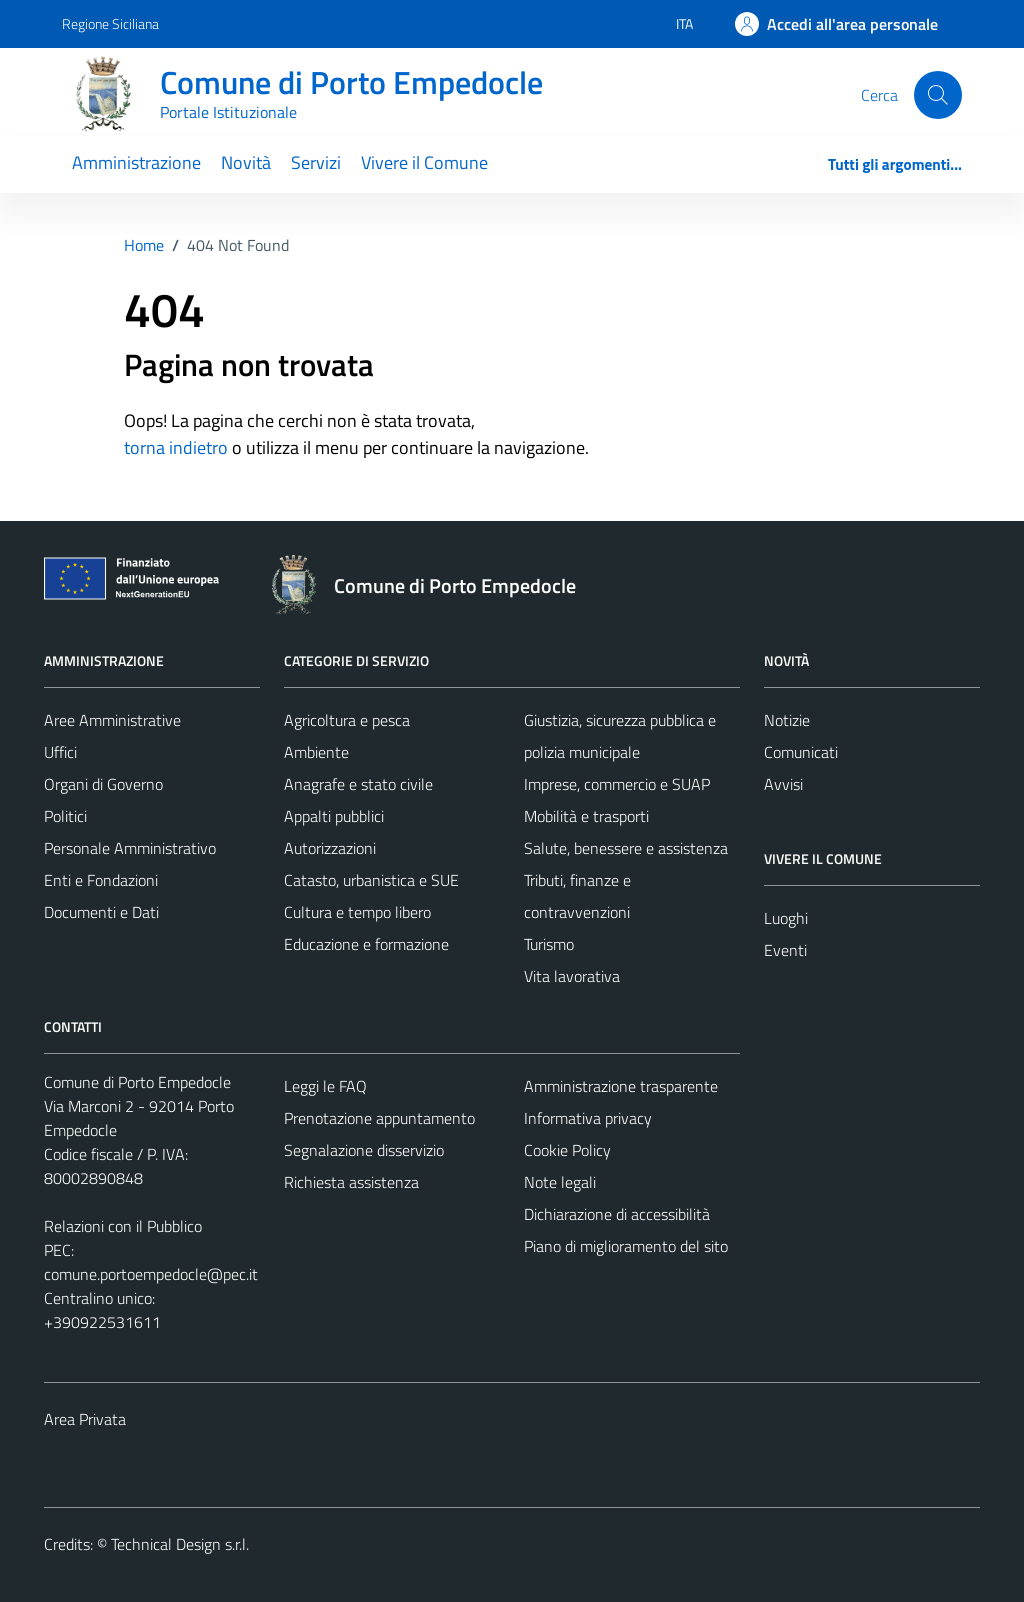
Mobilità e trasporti (586, 816)
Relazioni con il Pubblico (123, 1226)
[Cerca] (938, 95)
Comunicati (801, 752)
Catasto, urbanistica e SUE (371, 880)
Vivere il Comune (424, 162)
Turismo (549, 944)
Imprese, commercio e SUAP (617, 784)
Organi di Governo (103, 784)
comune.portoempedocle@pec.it (151, 1274)
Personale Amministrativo (130, 848)
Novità (246, 162)
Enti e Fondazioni (101, 880)
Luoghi (786, 918)
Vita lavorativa (572, 976)
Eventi (785, 950)
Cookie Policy (567, 1150)
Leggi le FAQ (325, 1086)
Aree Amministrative (112, 720)
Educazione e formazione (366, 944)
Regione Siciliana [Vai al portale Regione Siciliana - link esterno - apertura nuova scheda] (110, 23)
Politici (65, 816)
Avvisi (783, 784)
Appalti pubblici (334, 816)
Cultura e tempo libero (357, 912)
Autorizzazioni (330, 848)
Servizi (316, 162)
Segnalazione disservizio (364, 1150)
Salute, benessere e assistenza (626, 848)
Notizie (787, 720)
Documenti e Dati (101, 912)
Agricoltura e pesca (347, 720)
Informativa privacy (588, 1118)
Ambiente (316, 752)
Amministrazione (136, 162)
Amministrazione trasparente (621, 1086)
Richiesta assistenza (351, 1182)
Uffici (60, 752)
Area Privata (85, 1419)
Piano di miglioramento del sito (626, 1246)
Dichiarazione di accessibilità (617, 1214)
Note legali (560, 1182)
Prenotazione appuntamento (379, 1118)
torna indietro (176, 447)
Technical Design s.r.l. (180, 1544)
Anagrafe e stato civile (358, 784)
